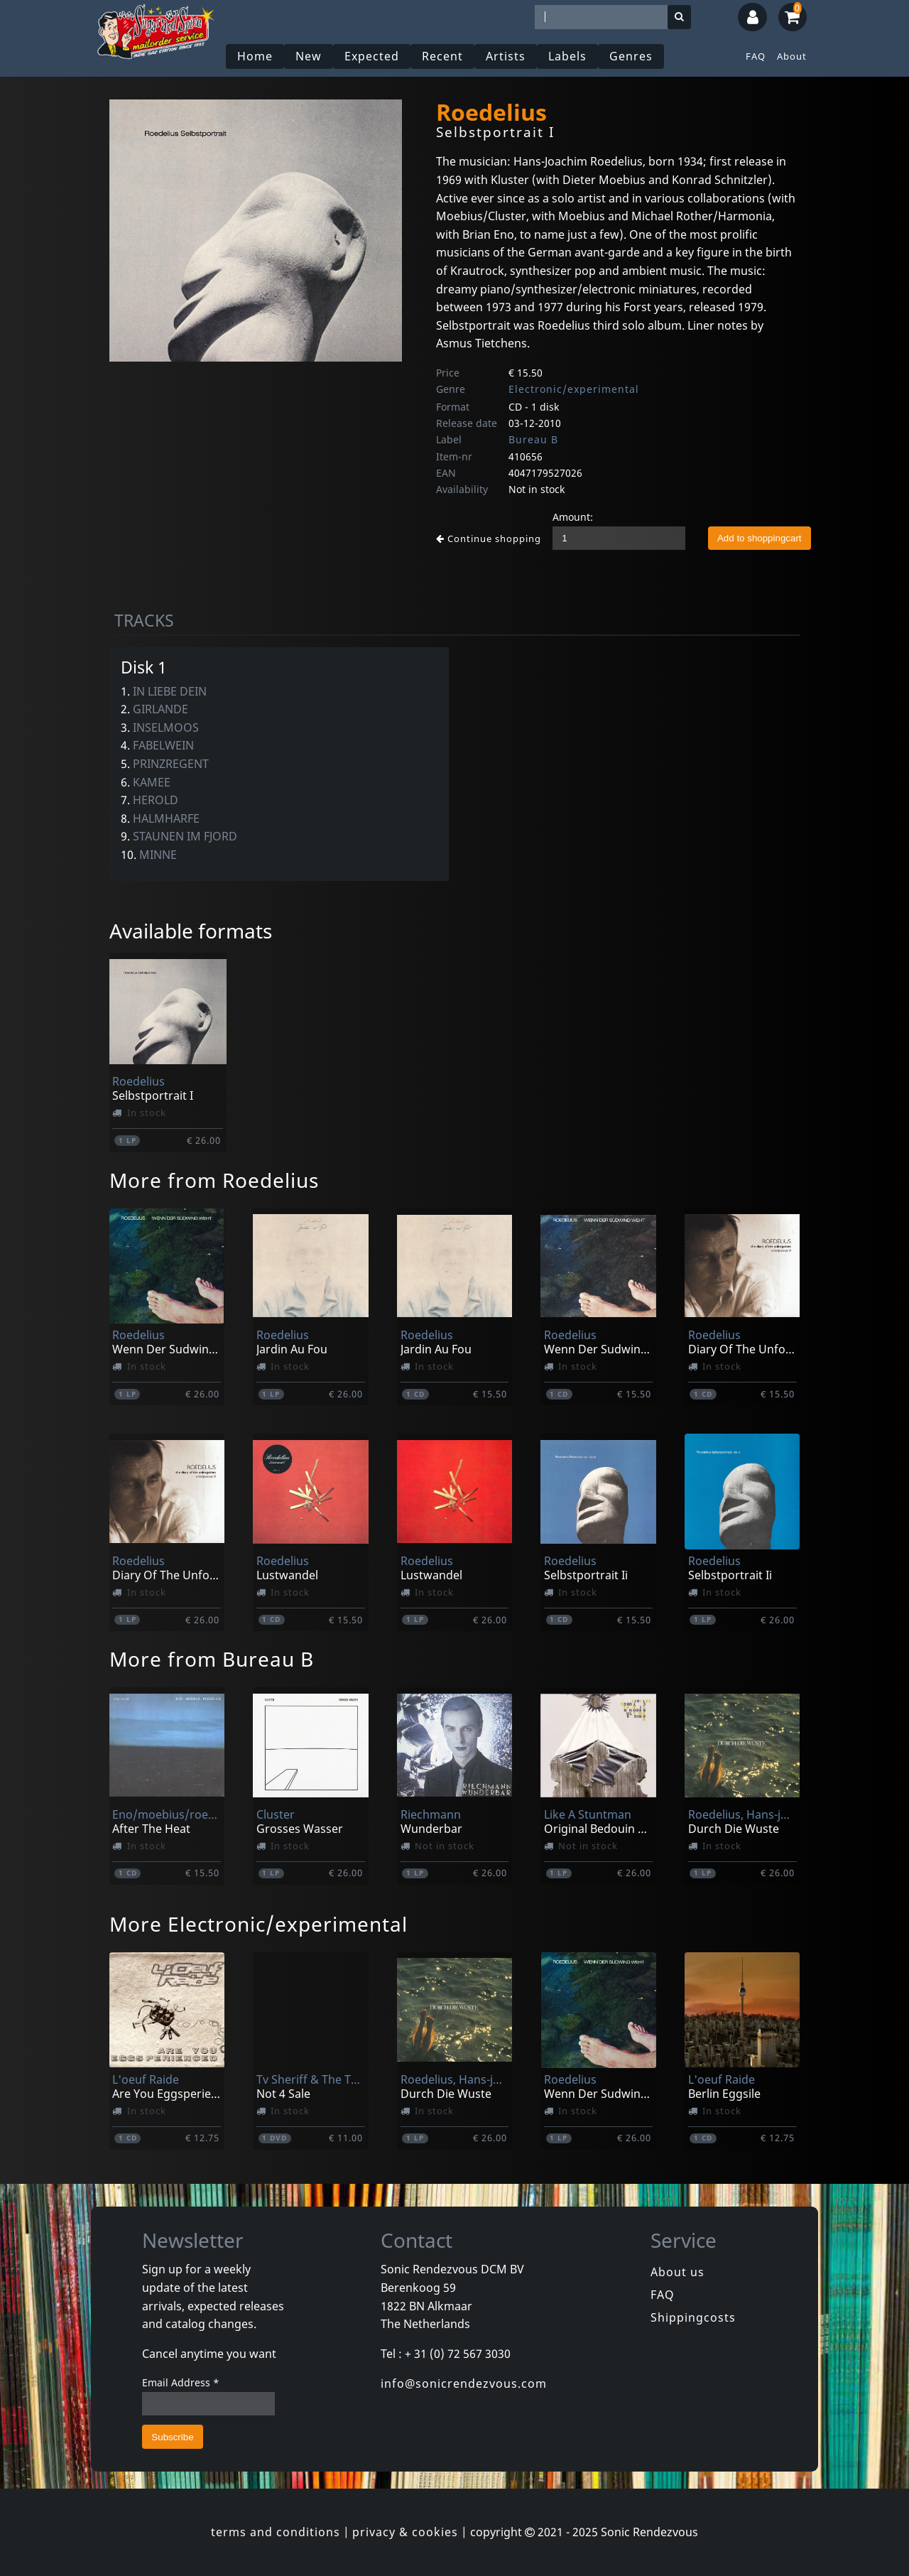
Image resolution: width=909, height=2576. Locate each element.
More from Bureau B (211, 1658)
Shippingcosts (693, 2317)
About (792, 56)
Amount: (573, 517)
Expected (371, 56)
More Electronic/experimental (258, 1923)
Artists (506, 56)
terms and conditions (275, 2532)
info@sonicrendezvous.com (464, 2383)
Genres (631, 56)
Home (255, 56)
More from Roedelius (214, 1180)
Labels (567, 56)
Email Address (180, 2382)
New (308, 56)
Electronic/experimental (573, 389)
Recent (442, 56)
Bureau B (533, 439)
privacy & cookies (405, 2532)
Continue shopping (488, 538)
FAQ (756, 56)
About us (677, 2272)
